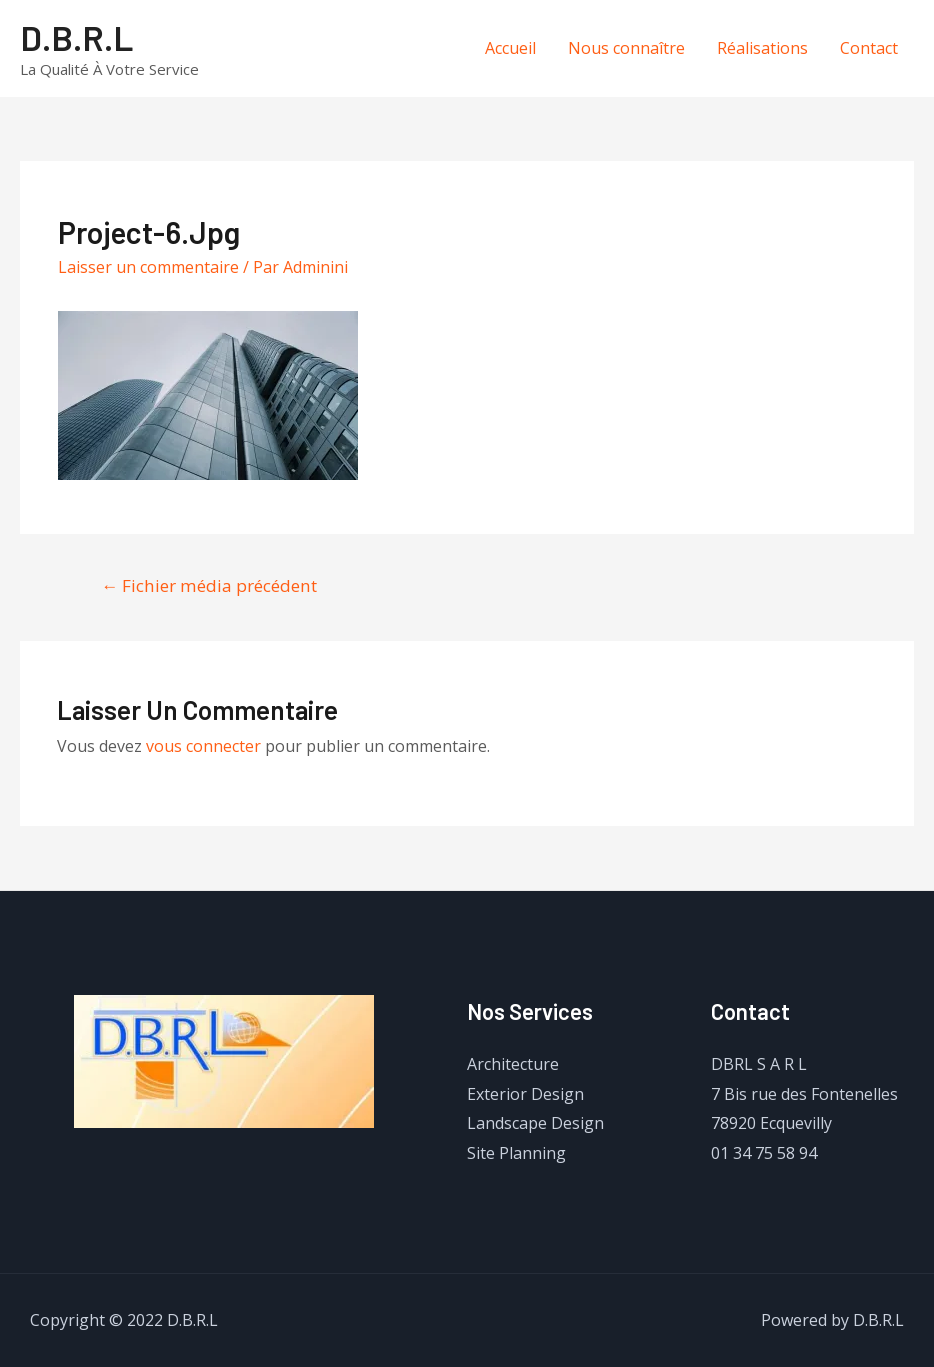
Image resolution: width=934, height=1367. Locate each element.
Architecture (513, 1064)
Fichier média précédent (209, 585)
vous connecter (203, 746)
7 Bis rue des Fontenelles (804, 1094)
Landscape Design (535, 1123)
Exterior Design (525, 1094)
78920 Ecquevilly (771, 1123)
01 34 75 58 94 (764, 1153)
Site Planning (516, 1153)
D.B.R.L (77, 37)
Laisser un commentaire (148, 267)
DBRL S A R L (759, 1064)
